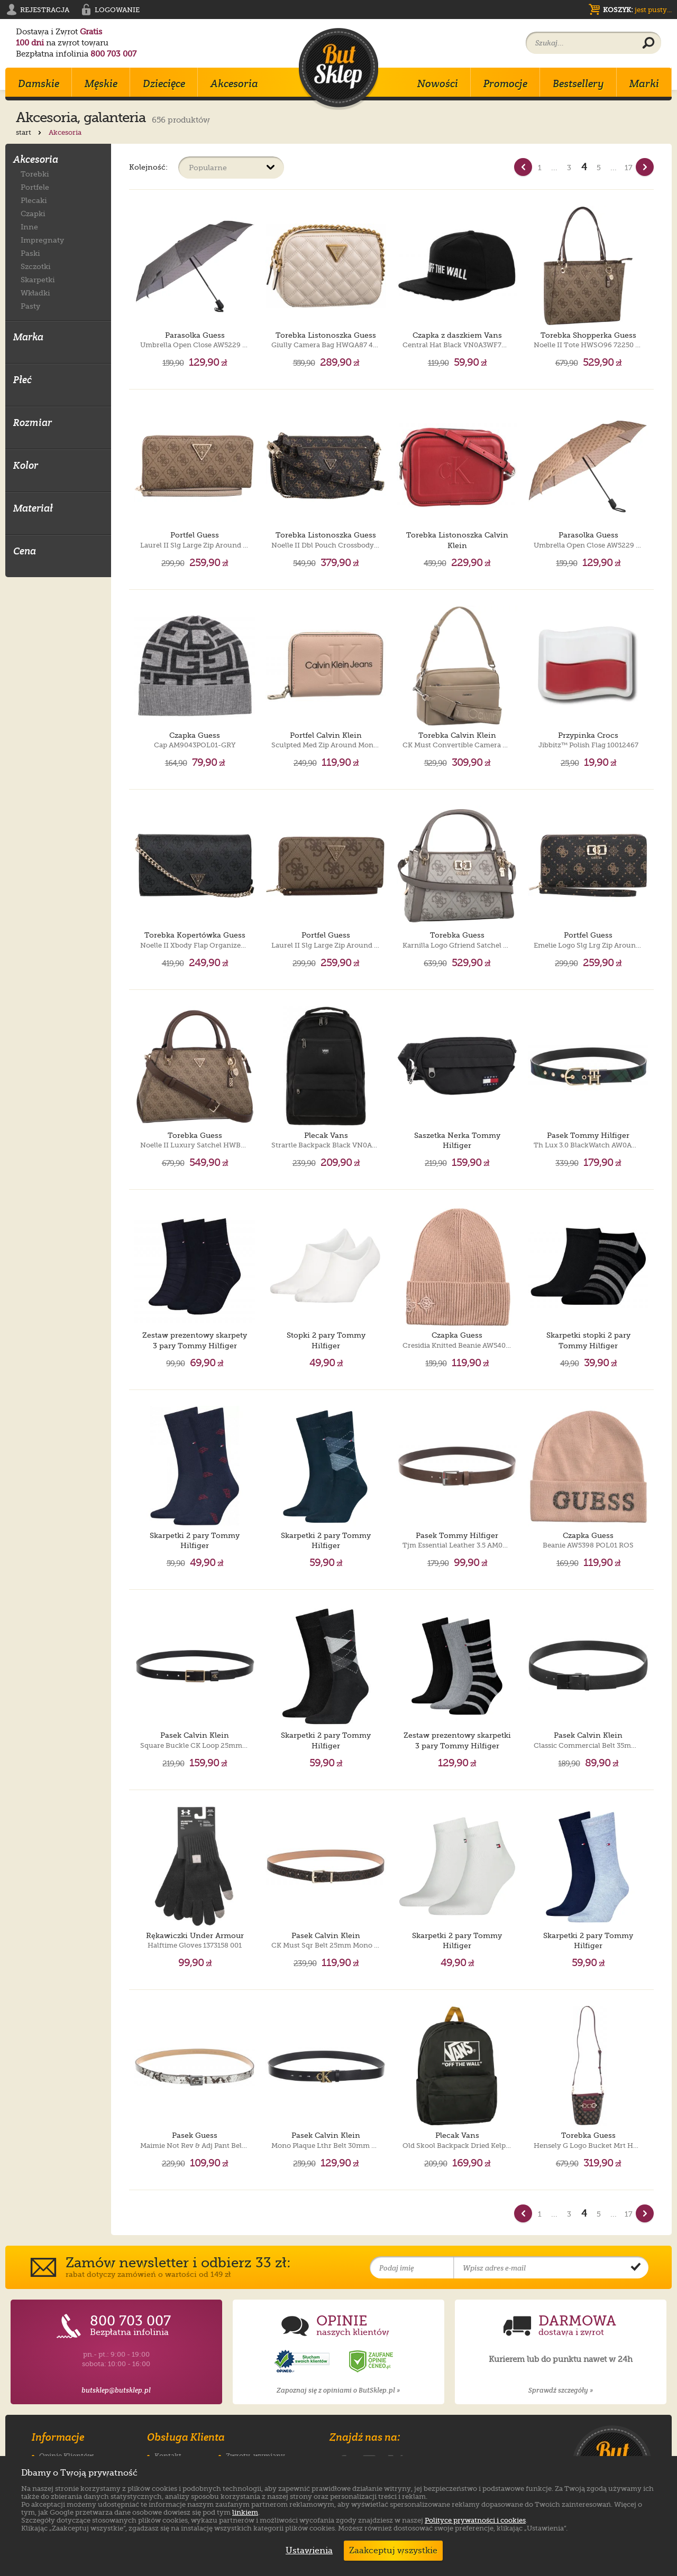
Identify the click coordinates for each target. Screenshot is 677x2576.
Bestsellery (578, 83)
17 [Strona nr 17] (629, 167)
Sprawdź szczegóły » (560, 2390)
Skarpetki (38, 279)
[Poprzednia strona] (523, 167)
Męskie (101, 83)
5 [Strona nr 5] (599, 167)
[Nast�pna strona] (645, 167)
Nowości (437, 83)
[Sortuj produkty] (231, 167)
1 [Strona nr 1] (540, 167)
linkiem (245, 2512)
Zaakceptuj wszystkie (393, 2550)
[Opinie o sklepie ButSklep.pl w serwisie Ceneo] (371, 2362)
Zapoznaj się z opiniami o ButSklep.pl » (338, 2390)
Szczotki (36, 266)
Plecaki (34, 200)
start (29, 132)
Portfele (35, 187)
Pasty (30, 306)
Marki (644, 83)
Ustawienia (307, 2550)
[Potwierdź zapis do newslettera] (635, 2267)
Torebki (35, 174)
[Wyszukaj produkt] (648, 43)
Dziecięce (164, 83)
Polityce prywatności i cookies (475, 2520)
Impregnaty (42, 240)
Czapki (33, 213)
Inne (29, 226)
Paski (30, 253)
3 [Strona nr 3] (569, 167)
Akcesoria (234, 83)
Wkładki (35, 292)
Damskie (38, 83)
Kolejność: (148, 167)
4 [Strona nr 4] (584, 167)
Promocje (505, 83)
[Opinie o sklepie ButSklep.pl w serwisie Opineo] (303, 2362)
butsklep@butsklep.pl (116, 2390)
